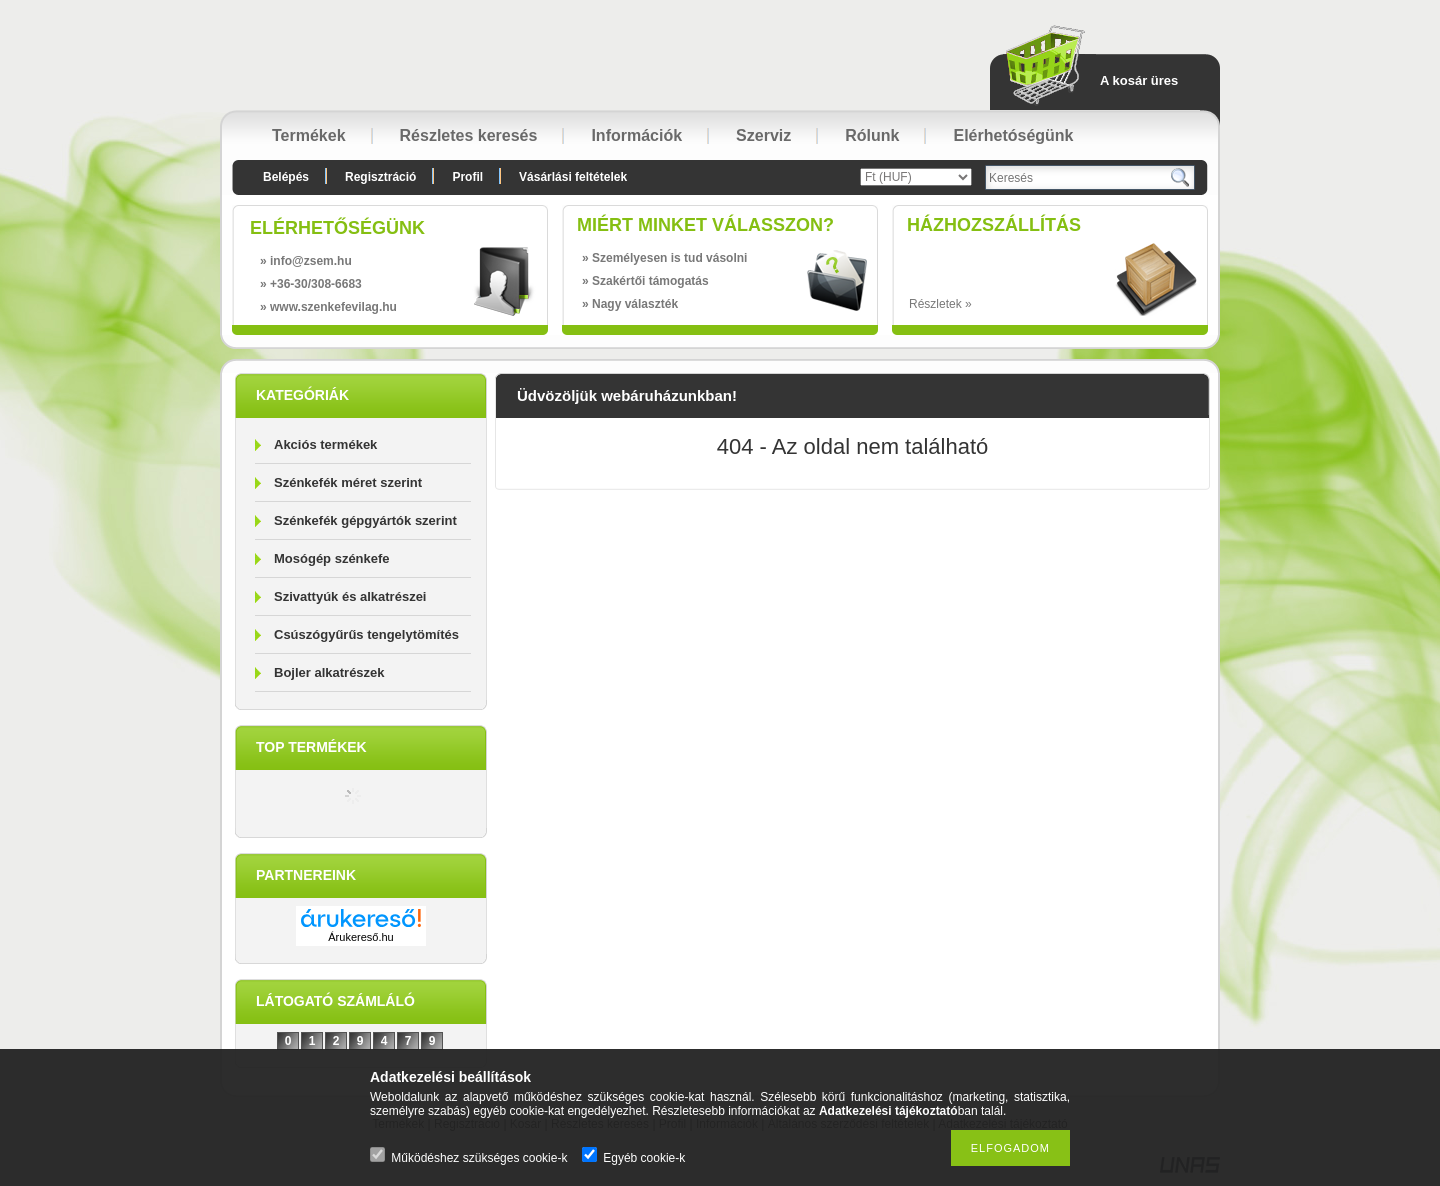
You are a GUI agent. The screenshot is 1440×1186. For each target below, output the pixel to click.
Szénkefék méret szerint (348, 482)
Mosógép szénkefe (332, 558)
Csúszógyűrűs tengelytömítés (366, 634)
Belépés (286, 177)
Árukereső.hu (360, 937)
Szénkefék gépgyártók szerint (365, 520)
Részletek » (940, 304)
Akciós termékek (325, 444)
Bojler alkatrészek (329, 672)
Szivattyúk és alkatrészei (350, 596)
